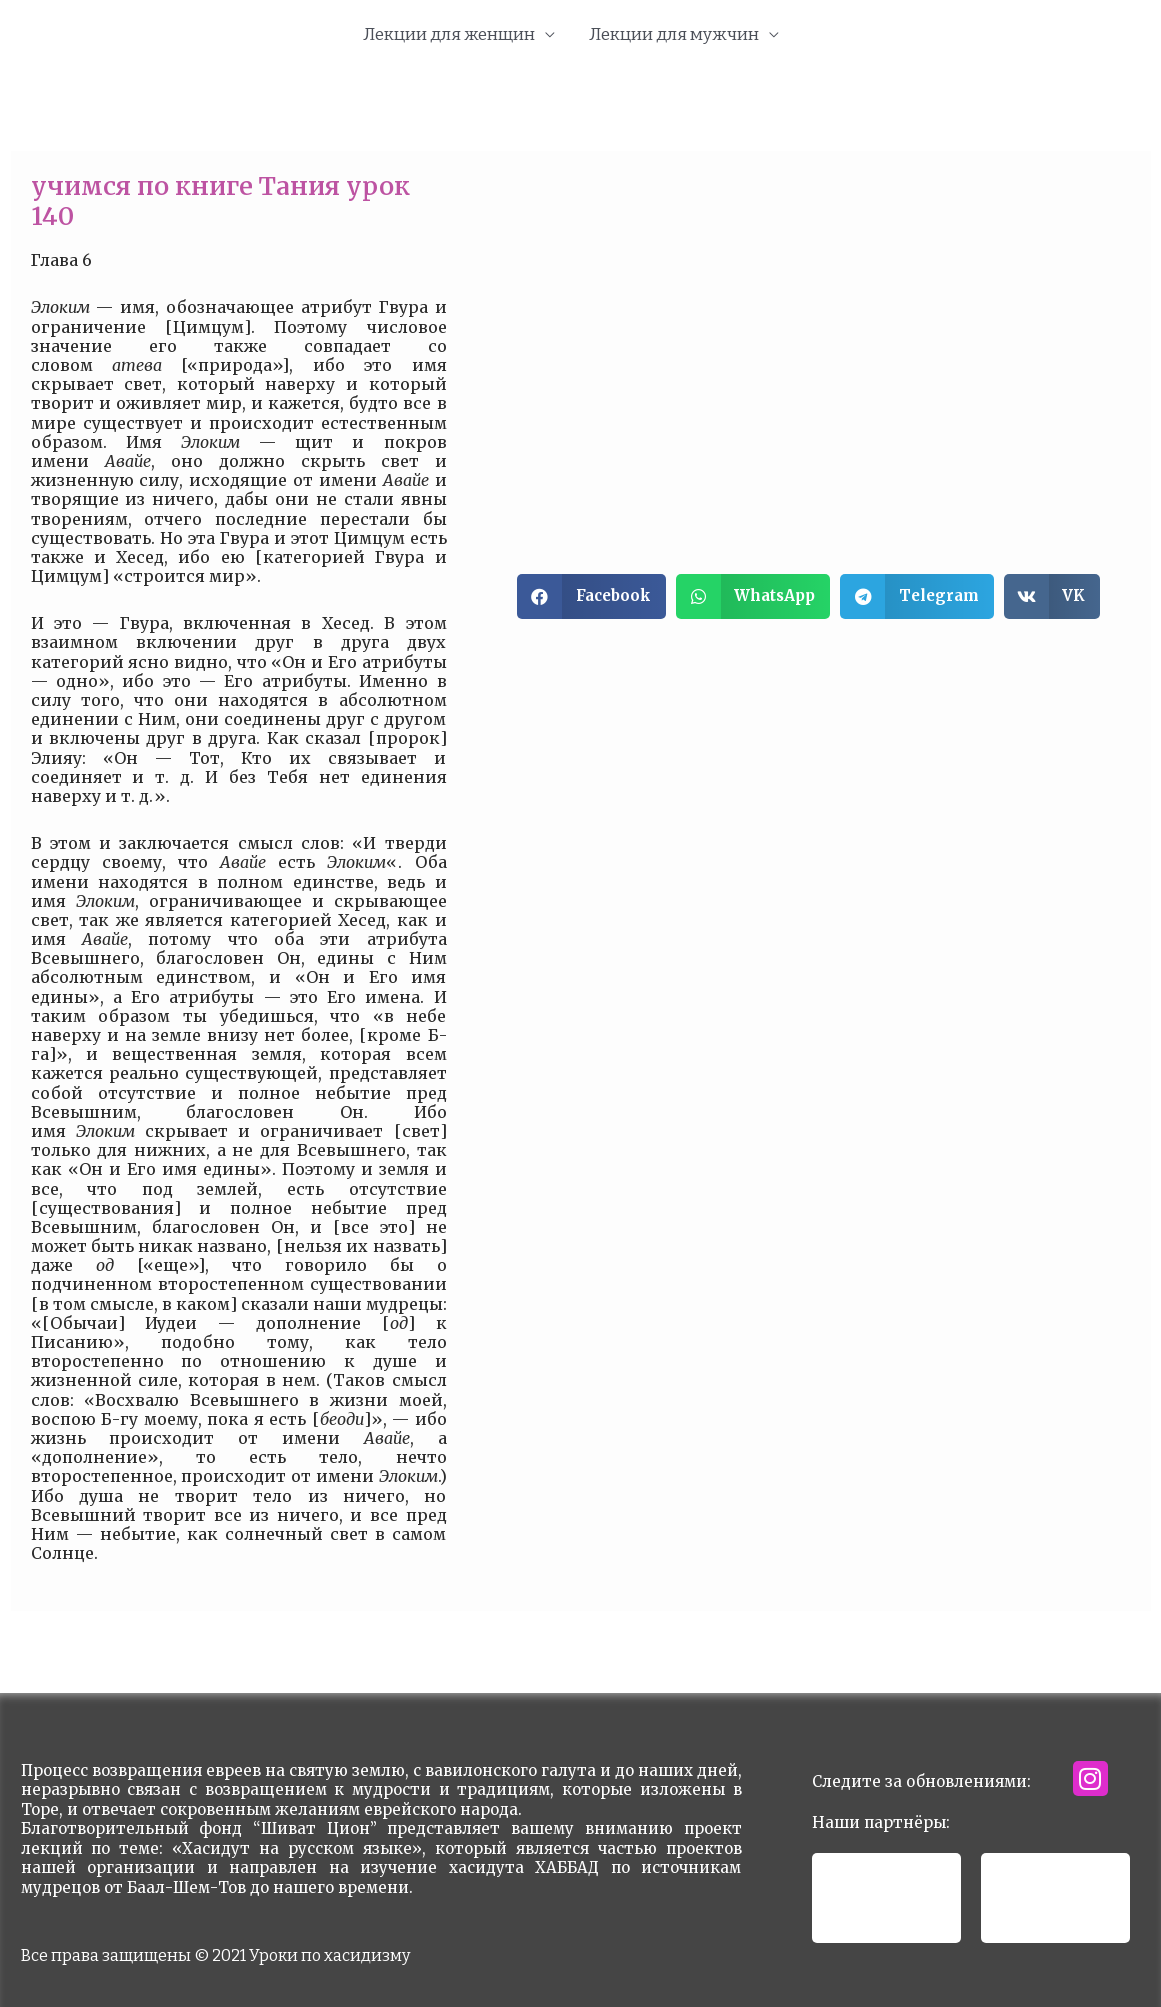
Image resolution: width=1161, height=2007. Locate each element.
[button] (591, 596)
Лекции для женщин (449, 34)
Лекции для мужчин (674, 34)
